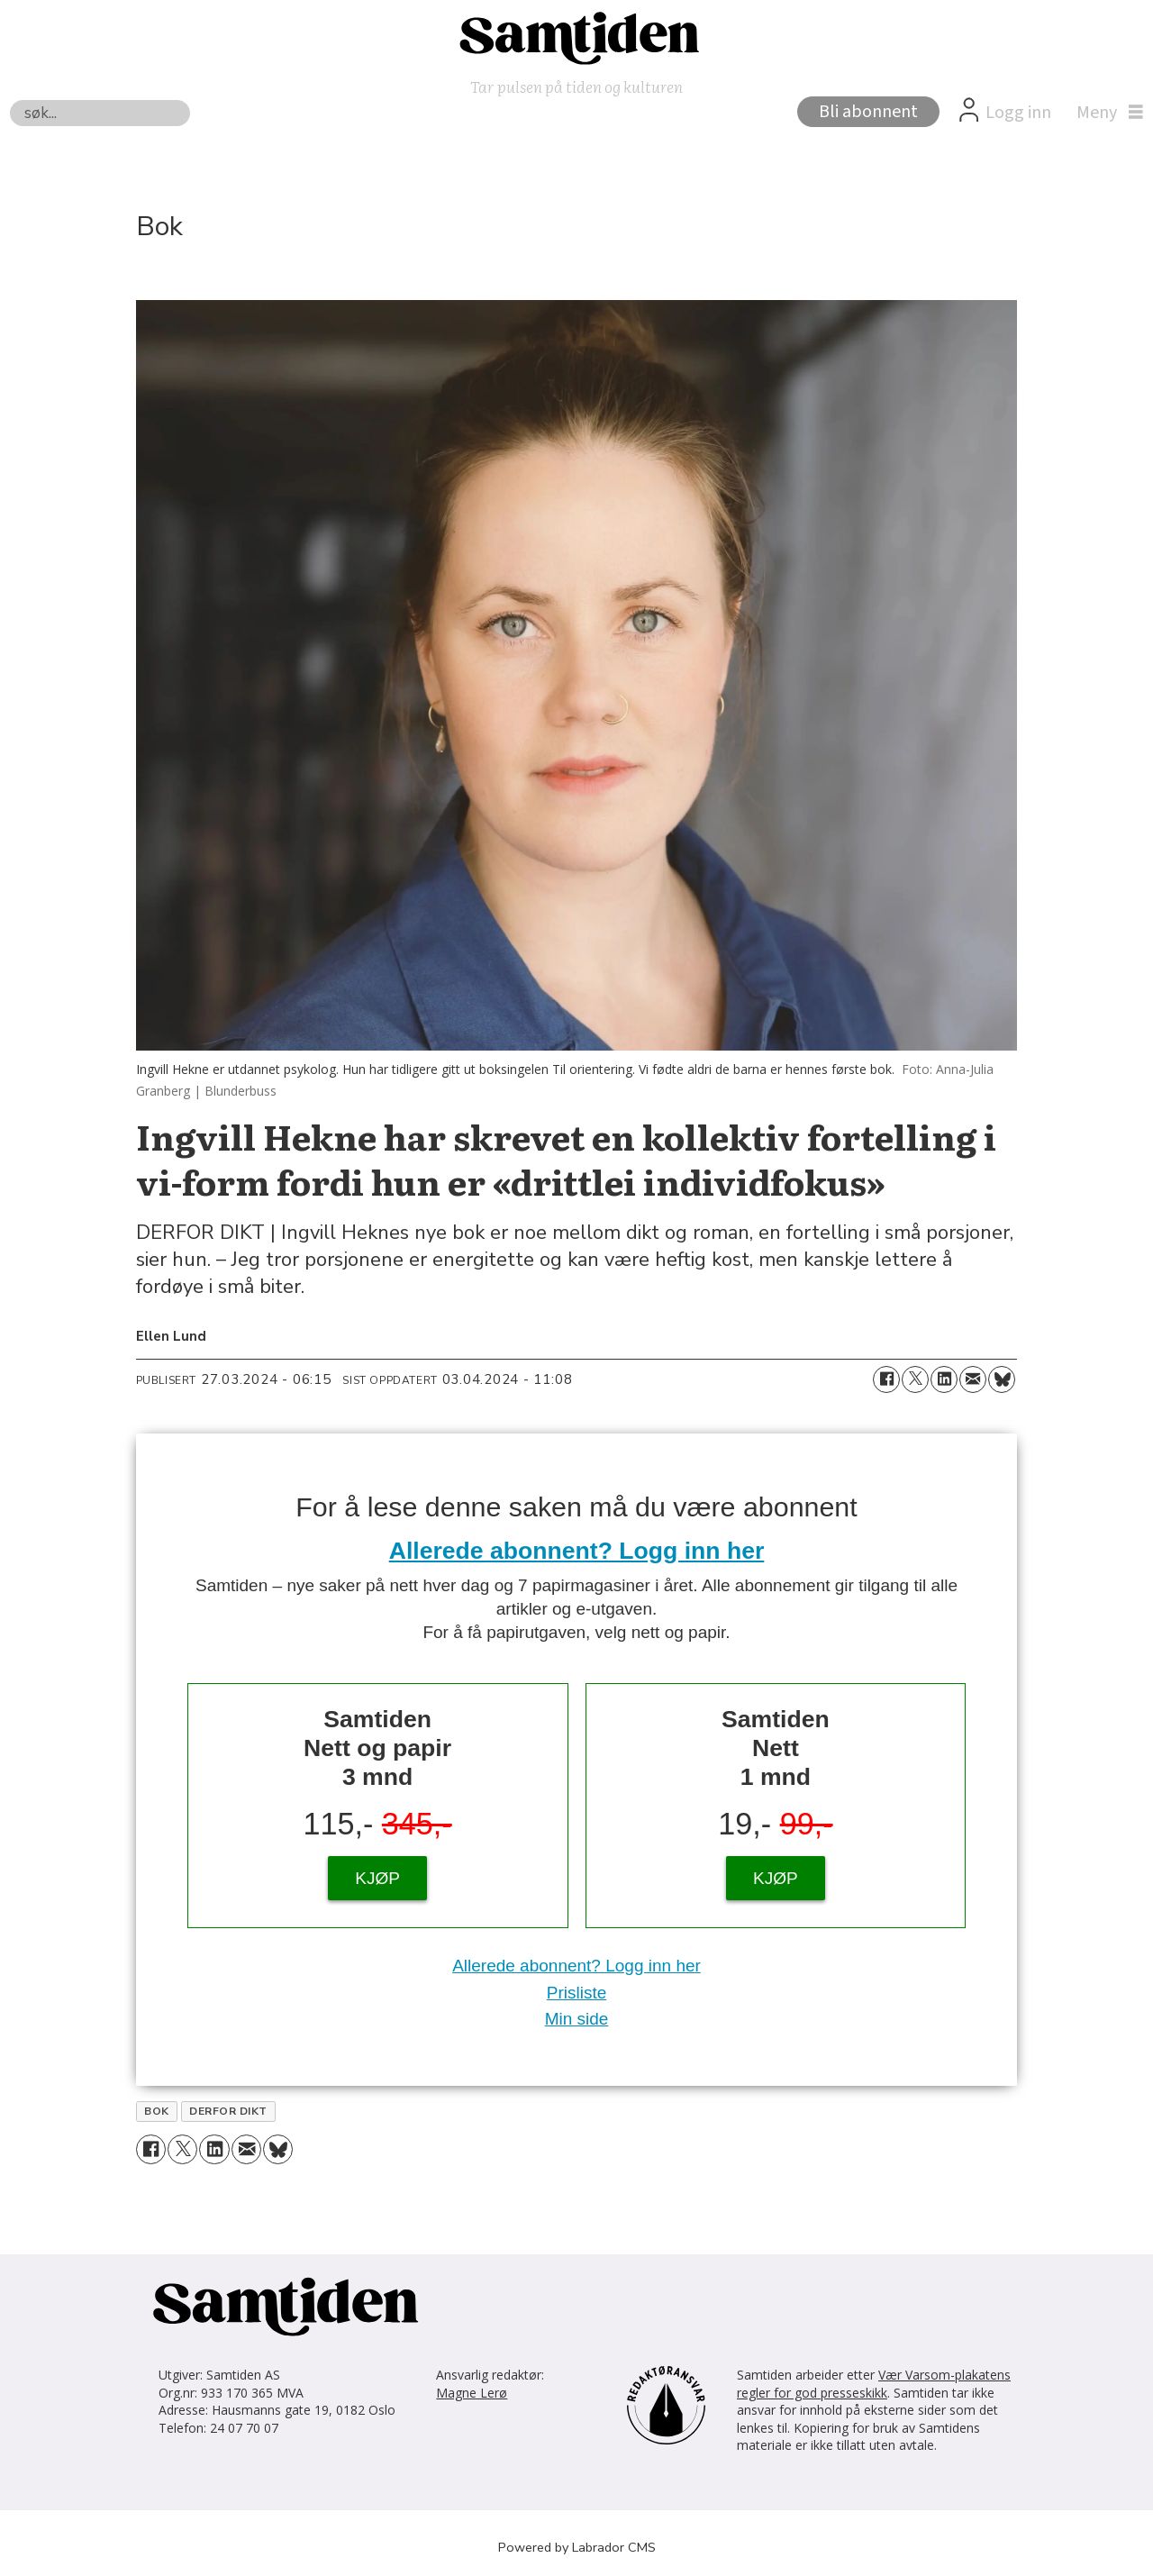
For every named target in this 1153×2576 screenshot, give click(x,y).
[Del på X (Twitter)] (915, 1379)
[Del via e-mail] (972, 1379)
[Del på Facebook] (886, 1379)
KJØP (377, 1878)
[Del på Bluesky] (1001, 1379)
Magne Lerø (471, 2392)
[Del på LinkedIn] (944, 1379)
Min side (577, 2018)
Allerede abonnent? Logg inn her (577, 1550)
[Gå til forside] (576, 37)
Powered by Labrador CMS (577, 2547)
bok (156, 2111)
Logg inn (1018, 112)
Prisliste (577, 1992)
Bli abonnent (868, 111)
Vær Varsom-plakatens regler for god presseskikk (874, 2383)
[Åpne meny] (1105, 112)
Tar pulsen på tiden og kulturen (576, 86)
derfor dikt (228, 2111)
